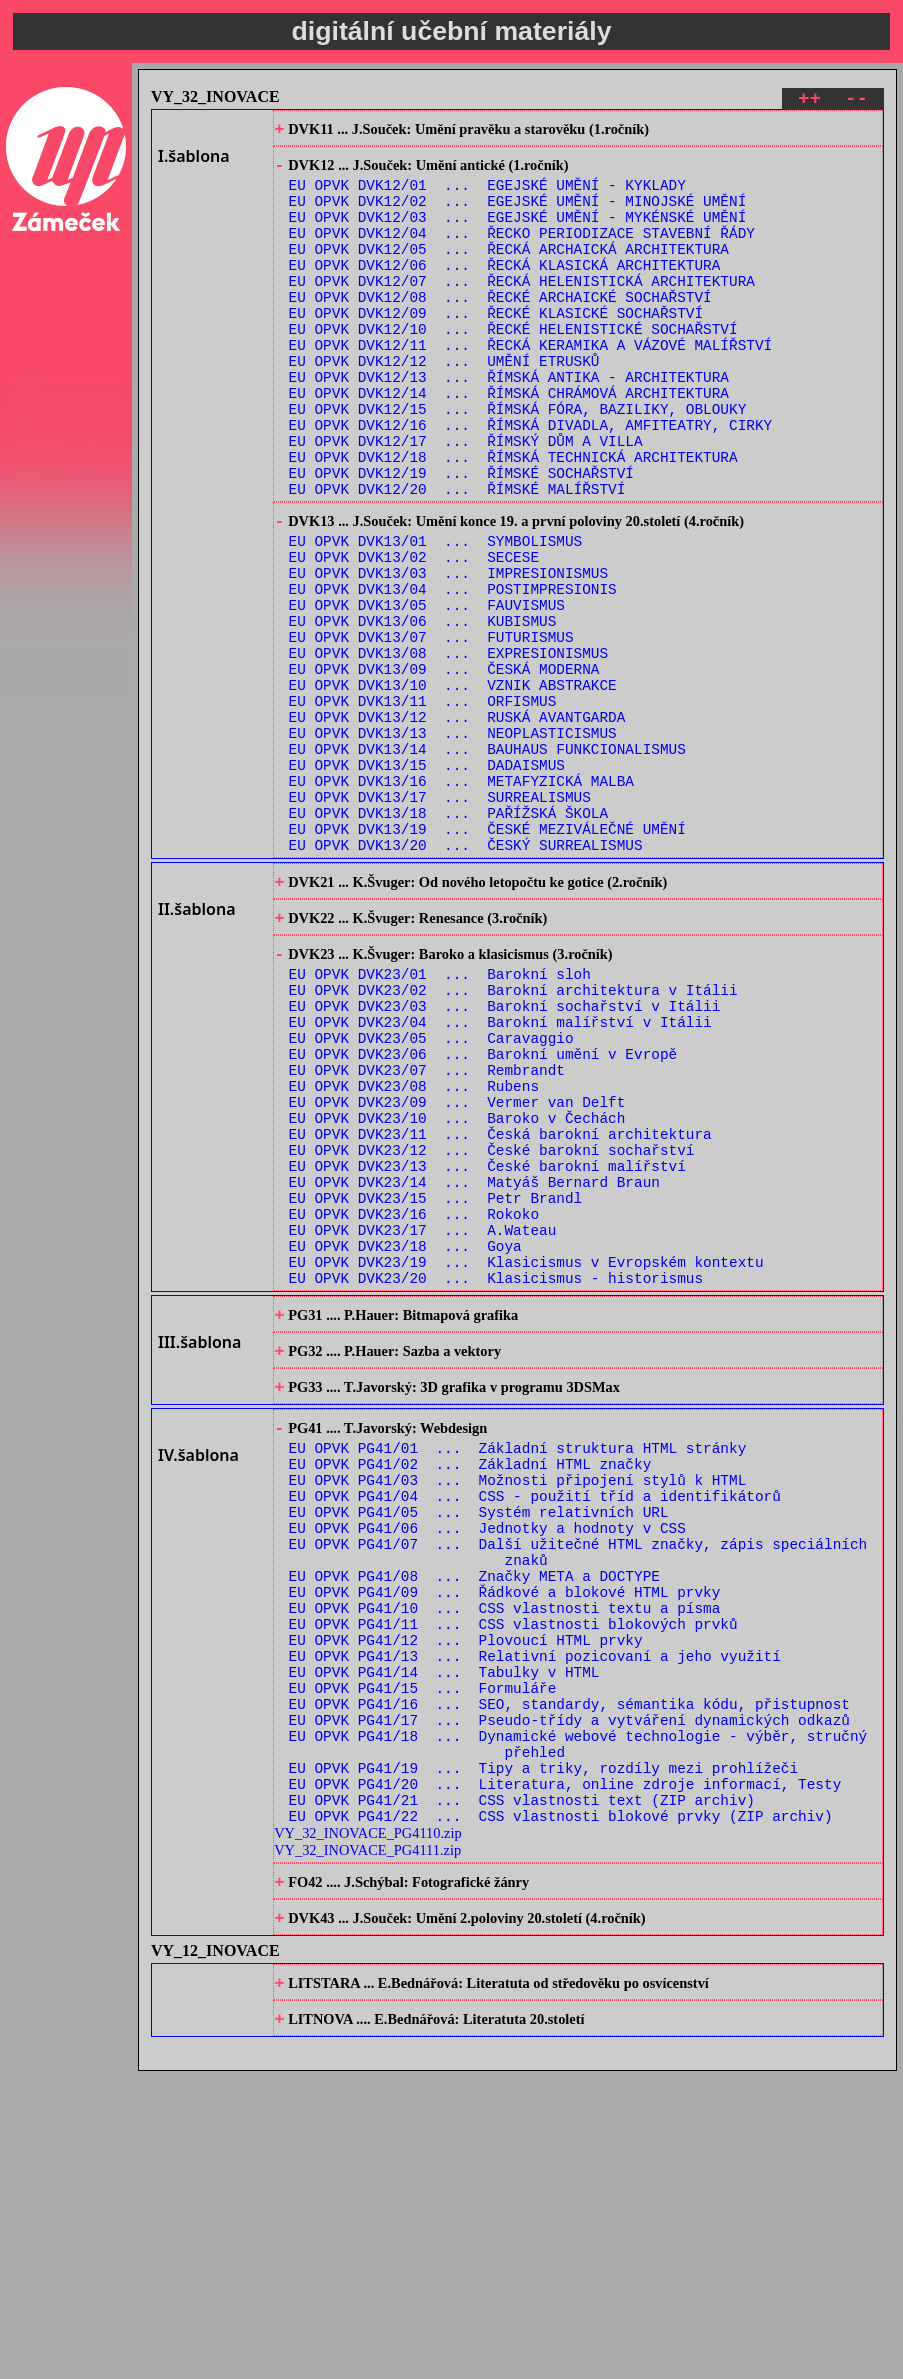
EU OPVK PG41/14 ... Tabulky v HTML (444, 1936)
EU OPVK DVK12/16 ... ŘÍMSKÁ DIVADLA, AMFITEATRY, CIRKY (531, 480)
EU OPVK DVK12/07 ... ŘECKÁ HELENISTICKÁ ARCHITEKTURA (522, 309)
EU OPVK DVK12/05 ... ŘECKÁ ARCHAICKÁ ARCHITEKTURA (509, 271)
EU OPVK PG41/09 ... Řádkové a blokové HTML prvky (505, 1841)
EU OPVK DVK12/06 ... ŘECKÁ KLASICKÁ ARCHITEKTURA (505, 290)
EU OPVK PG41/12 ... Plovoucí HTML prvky (466, 1898)
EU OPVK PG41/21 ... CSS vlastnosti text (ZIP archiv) (522, 2088)
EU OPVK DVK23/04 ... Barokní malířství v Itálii (500, 1177)
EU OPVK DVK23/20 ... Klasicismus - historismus (496, 1481)
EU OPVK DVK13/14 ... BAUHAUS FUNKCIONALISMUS (487, 862)
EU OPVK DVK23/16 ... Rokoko (414, 1405)
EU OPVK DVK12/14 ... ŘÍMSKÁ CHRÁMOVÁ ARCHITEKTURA (509, 442)
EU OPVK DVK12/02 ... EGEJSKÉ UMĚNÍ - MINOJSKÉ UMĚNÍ (518, 214)
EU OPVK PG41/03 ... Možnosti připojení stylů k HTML (518, 1708)
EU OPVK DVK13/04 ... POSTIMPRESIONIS (453, 672)
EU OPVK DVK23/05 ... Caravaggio (431, 1196)
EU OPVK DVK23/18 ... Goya (405, 1443)
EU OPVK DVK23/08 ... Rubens (414, 1253)
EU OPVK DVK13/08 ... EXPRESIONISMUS (448, 748)
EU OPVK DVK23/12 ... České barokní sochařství (492, 1329)
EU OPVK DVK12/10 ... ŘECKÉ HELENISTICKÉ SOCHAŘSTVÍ (513, 366)
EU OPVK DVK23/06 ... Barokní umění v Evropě (483, 1215)
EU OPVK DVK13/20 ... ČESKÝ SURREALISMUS (466, 976)
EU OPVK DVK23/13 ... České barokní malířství (487, 1348)
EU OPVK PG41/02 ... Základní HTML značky (470, 1689)
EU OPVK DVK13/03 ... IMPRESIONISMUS (448, 653)
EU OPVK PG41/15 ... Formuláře (423, 1955)
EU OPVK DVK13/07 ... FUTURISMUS (431, 729)
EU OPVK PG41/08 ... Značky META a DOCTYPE (474, 1822)
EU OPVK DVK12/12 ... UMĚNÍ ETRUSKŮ (444, 404)
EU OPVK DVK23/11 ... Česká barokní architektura (500, 1310)
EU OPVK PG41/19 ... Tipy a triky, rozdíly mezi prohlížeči (543, 2050)
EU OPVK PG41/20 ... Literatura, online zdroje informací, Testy (565, 2069)
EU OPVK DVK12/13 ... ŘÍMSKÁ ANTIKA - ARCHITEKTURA (509, 423)
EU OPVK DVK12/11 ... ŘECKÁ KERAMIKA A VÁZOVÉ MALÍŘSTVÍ (531, 385)
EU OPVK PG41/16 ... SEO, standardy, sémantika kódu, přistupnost (569, 1974)
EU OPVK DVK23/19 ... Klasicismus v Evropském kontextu (526, 1462)
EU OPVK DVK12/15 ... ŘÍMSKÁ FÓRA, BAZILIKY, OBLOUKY (518, 461)
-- (856, 101)
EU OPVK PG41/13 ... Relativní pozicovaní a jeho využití (535, 1917)
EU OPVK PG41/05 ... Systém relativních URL (479, 1746)
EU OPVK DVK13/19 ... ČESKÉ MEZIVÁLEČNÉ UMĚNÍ (487, 957)
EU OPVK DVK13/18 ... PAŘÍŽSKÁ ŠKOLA (448, 938)
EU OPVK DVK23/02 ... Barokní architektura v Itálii (513, 1139)
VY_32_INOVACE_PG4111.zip (367, 2142)
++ (809, 101)
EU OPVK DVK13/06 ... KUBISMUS (423, 710)
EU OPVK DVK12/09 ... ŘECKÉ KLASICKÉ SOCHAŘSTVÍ (496, 347)
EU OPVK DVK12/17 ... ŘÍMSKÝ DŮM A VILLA (466, 499)
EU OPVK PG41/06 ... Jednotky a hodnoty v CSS (487, 1765)
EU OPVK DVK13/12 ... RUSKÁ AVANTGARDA (457, 824)
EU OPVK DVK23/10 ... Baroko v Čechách (457, 1291)
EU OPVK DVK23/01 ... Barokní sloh (440, 1120)
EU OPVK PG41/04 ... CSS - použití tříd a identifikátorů (535, 1727)
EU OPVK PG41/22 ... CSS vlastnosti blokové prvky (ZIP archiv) (561, 2107)
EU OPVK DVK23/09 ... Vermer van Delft (457, 1272)
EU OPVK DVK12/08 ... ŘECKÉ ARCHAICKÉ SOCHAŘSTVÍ (500, 328)
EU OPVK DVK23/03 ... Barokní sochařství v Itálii (505, 1158)
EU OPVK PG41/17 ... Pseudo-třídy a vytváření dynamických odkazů (569, 1993)
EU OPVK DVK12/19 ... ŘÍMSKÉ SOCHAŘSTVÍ (461, 537)
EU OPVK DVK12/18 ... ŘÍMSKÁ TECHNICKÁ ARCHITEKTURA (513, 518)
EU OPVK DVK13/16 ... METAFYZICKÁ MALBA (461, 900)
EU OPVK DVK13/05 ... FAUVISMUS (427, 691)
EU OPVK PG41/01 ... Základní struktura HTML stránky (518, 1670)
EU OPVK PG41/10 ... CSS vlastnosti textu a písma (505, 1860)
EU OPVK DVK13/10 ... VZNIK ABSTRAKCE (453, 786)
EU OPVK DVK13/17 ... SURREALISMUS (440, 919)
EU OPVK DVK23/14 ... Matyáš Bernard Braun (474, 1367)
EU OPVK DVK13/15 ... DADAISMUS (427, 881)
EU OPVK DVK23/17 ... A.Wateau (423, 1424)
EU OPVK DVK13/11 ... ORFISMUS (423, 805)
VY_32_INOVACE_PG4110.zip (367, 2125)
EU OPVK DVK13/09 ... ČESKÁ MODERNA (444, 767)
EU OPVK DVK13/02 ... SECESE (414, 634)
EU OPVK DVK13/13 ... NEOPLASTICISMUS (453, 843)
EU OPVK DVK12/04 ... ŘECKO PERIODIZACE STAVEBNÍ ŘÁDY (522, 252)
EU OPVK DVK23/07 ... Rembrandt (427, 1234)
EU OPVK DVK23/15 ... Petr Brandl (436, 1386)
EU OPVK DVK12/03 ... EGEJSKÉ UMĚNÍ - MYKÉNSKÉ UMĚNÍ (518, 233)
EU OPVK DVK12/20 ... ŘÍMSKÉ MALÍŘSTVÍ (457, 556)
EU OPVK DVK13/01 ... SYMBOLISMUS (436, 615)
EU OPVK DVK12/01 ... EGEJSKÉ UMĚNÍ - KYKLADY (487, 195)
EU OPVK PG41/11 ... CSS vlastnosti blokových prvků (513, 1879)
